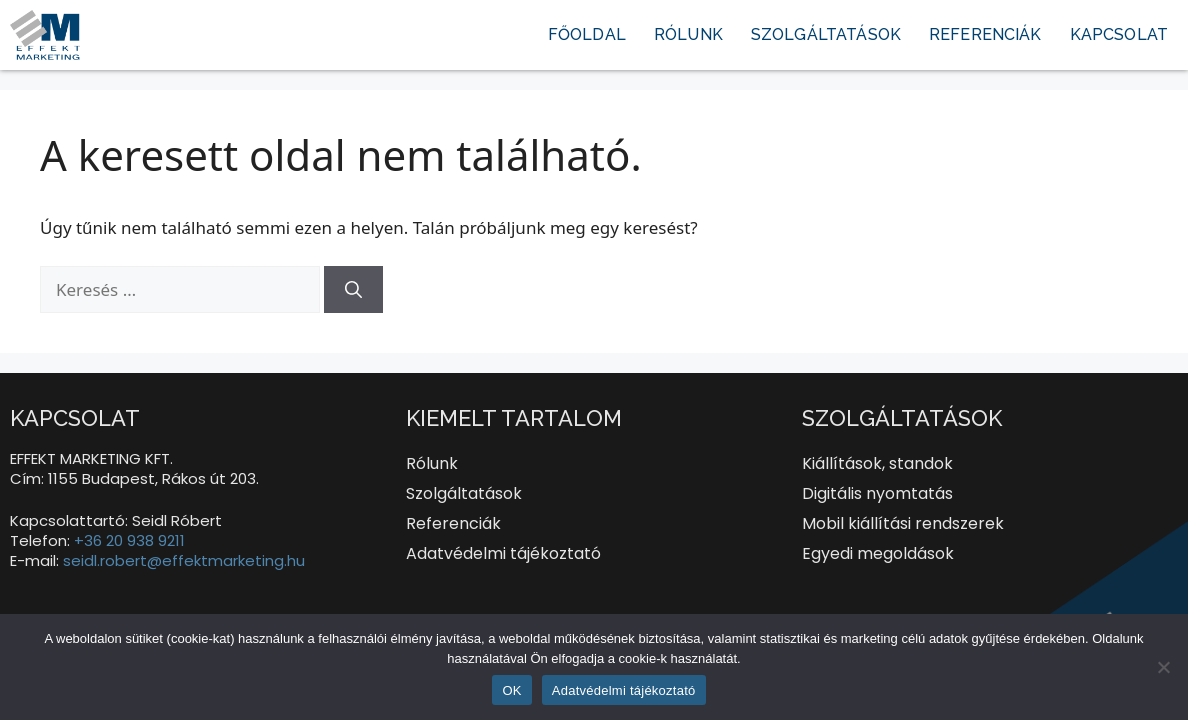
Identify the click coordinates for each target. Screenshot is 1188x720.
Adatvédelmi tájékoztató (624, 690)
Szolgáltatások (826, 34)
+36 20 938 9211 (129, 540)
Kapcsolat (1119, 34)
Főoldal (587, 34)
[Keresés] (353, 290)
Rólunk (688, 34)
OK (511, 690)
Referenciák (985, 34)
